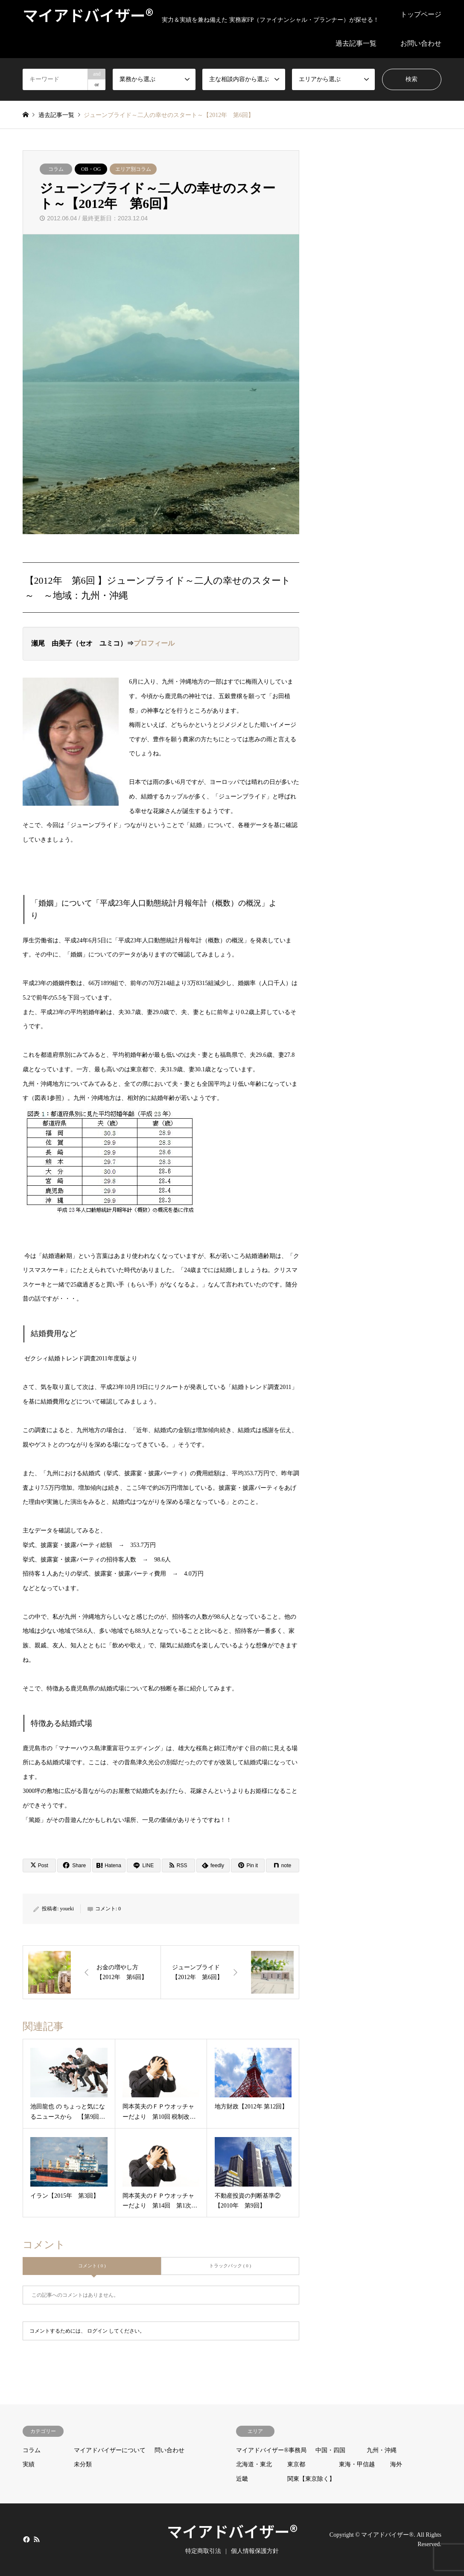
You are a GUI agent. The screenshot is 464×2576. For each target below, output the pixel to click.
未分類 (83, 2464)
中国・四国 (330, 2450)
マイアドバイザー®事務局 (271, 2450)
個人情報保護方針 (255, 2551)
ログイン (97, 2331)
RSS (37, 2539)
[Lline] (143, 1865)
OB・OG (91, 169)
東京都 (296, 2464)
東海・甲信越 (357, 2464)
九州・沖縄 (382, 2450)
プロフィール (154, 643)
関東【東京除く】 (311, 2479)
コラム (56, 169)
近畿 (242, 2479)
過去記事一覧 (356, 43)
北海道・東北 (254, 2464)
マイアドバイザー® (232, 2531)
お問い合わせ (420, 43)
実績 (29, 2464)
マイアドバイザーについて (110, 2450)
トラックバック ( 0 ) (230, 2265)
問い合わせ (169, 2450)
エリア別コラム (133, 169)
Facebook (26, 2539)
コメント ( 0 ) (92, 2265)
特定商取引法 (203, 2551)
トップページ (420, 14)
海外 (396, 2464)
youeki (67, 1909)
